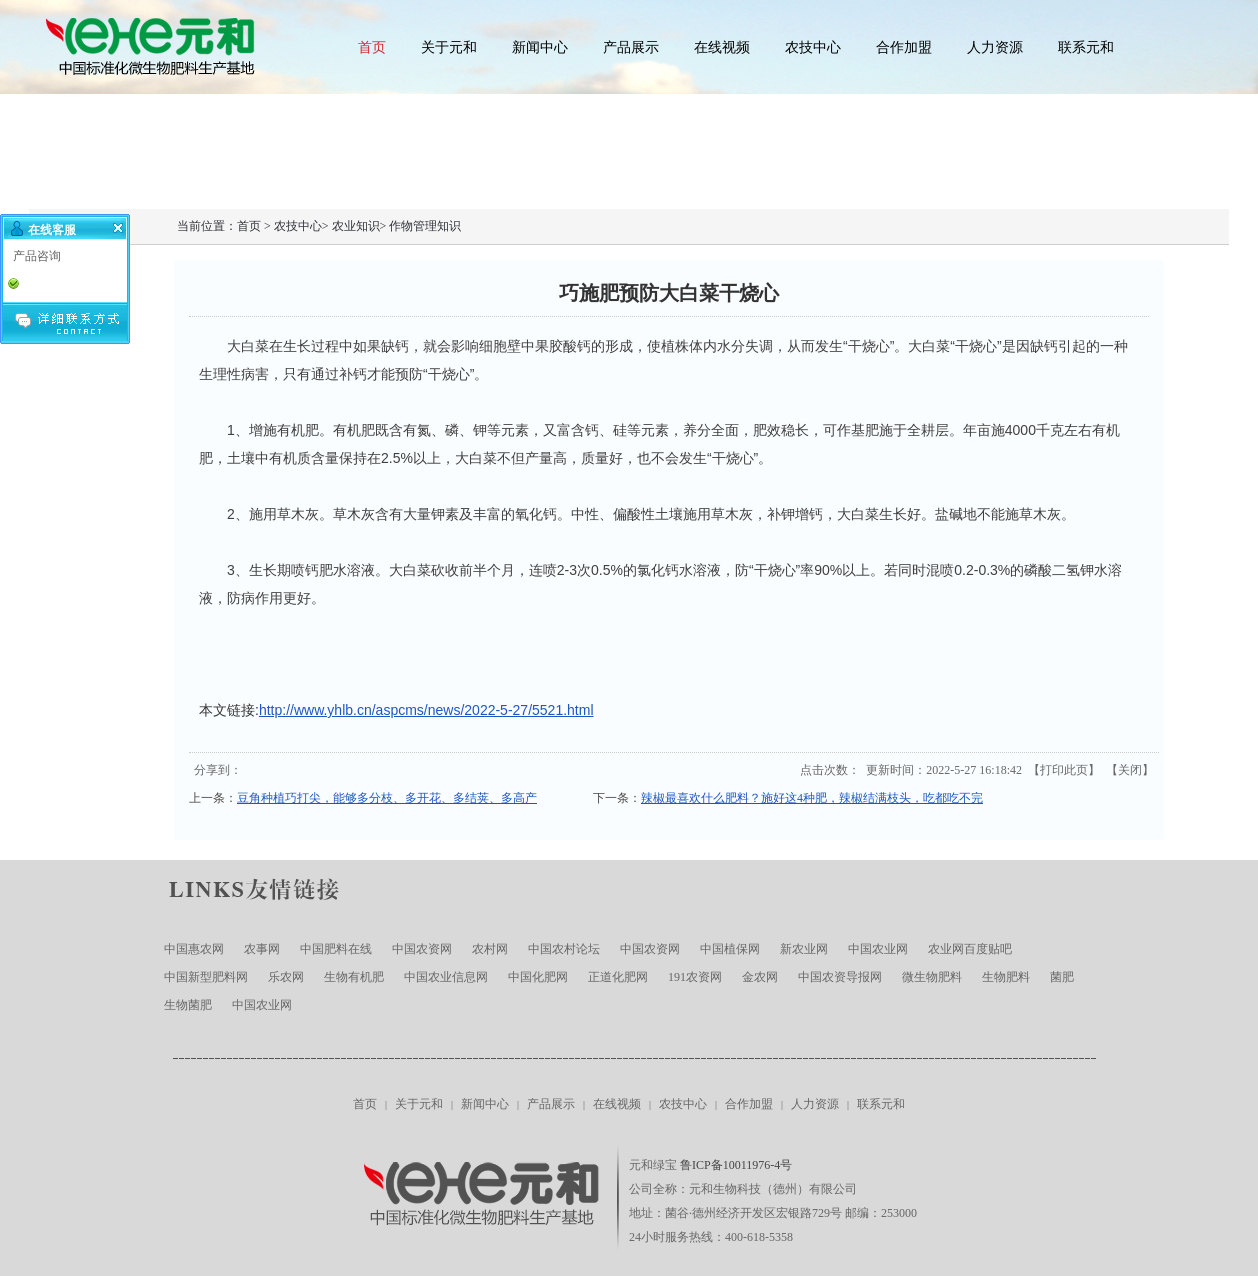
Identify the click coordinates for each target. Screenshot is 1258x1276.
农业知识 (356, 226)
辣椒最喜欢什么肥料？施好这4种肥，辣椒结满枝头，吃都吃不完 (812, 798)
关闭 (1130, 770)
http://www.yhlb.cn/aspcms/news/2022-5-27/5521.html (426, 710)
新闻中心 (540, 47)
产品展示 (631, 47)
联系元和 (1086, 47)
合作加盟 (904, 47)
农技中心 (813, 47)
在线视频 (722, 47)
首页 (372, 47)
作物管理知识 (425, 226)
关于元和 (449, 47)
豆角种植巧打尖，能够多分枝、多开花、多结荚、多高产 (387, 798)
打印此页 (1064, 770)
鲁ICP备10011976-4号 (736, 1165)
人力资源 (995, 47)
